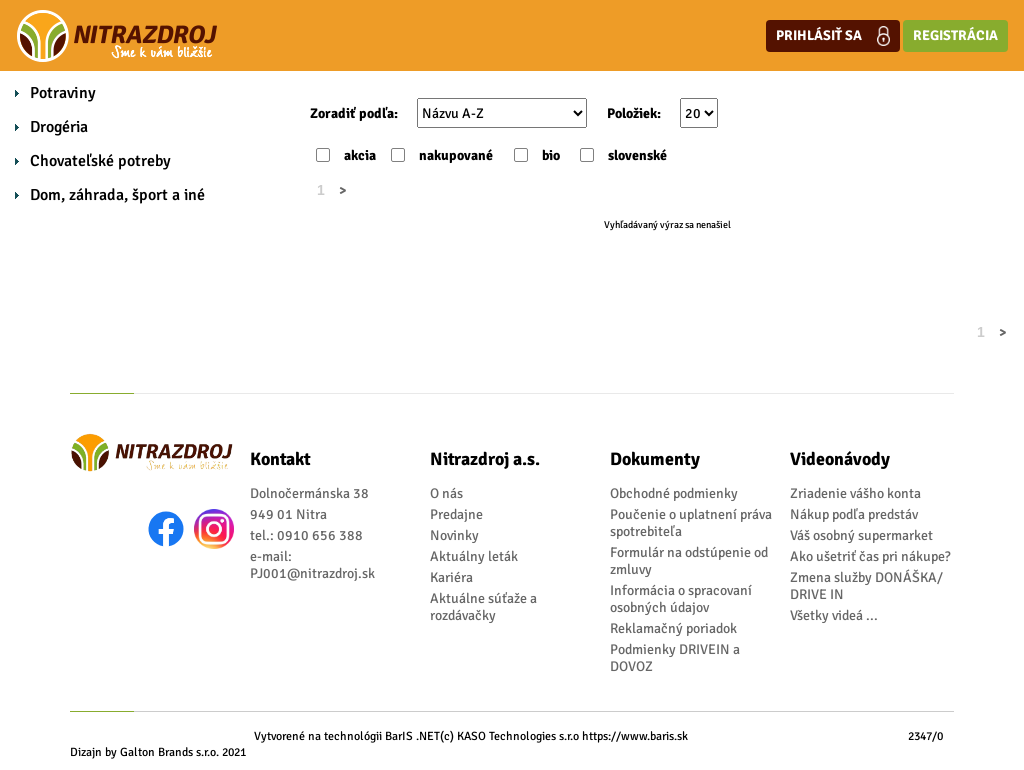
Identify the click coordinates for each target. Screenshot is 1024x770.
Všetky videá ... (834, 615)
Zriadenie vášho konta (855, 493)
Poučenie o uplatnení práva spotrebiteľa (691, 523)
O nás (446, 493)
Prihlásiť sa (833, 36)
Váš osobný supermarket (861, 535)
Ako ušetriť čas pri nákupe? (870, 556)
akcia (360, 155)
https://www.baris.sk (635, 736)
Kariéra (451, 577)
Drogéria (59, 127)
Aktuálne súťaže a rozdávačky (483, 607)
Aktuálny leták (474, 556)
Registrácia (955, 35)
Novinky (454, 535)
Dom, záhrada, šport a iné (117, 195)
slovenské (637, 155)
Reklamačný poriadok (673, 628)
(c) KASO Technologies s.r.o (509, 736)
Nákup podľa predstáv (854, 514)
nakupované (456, 155)
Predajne (456, 514)
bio (551, 155)
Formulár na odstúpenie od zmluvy (689, 561)
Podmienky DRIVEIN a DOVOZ (675, 658)
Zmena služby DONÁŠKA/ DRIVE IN (866, 586)
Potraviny (63, 93)
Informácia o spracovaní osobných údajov (681, 599)
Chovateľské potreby (100, 161)
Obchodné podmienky (674, 493)
